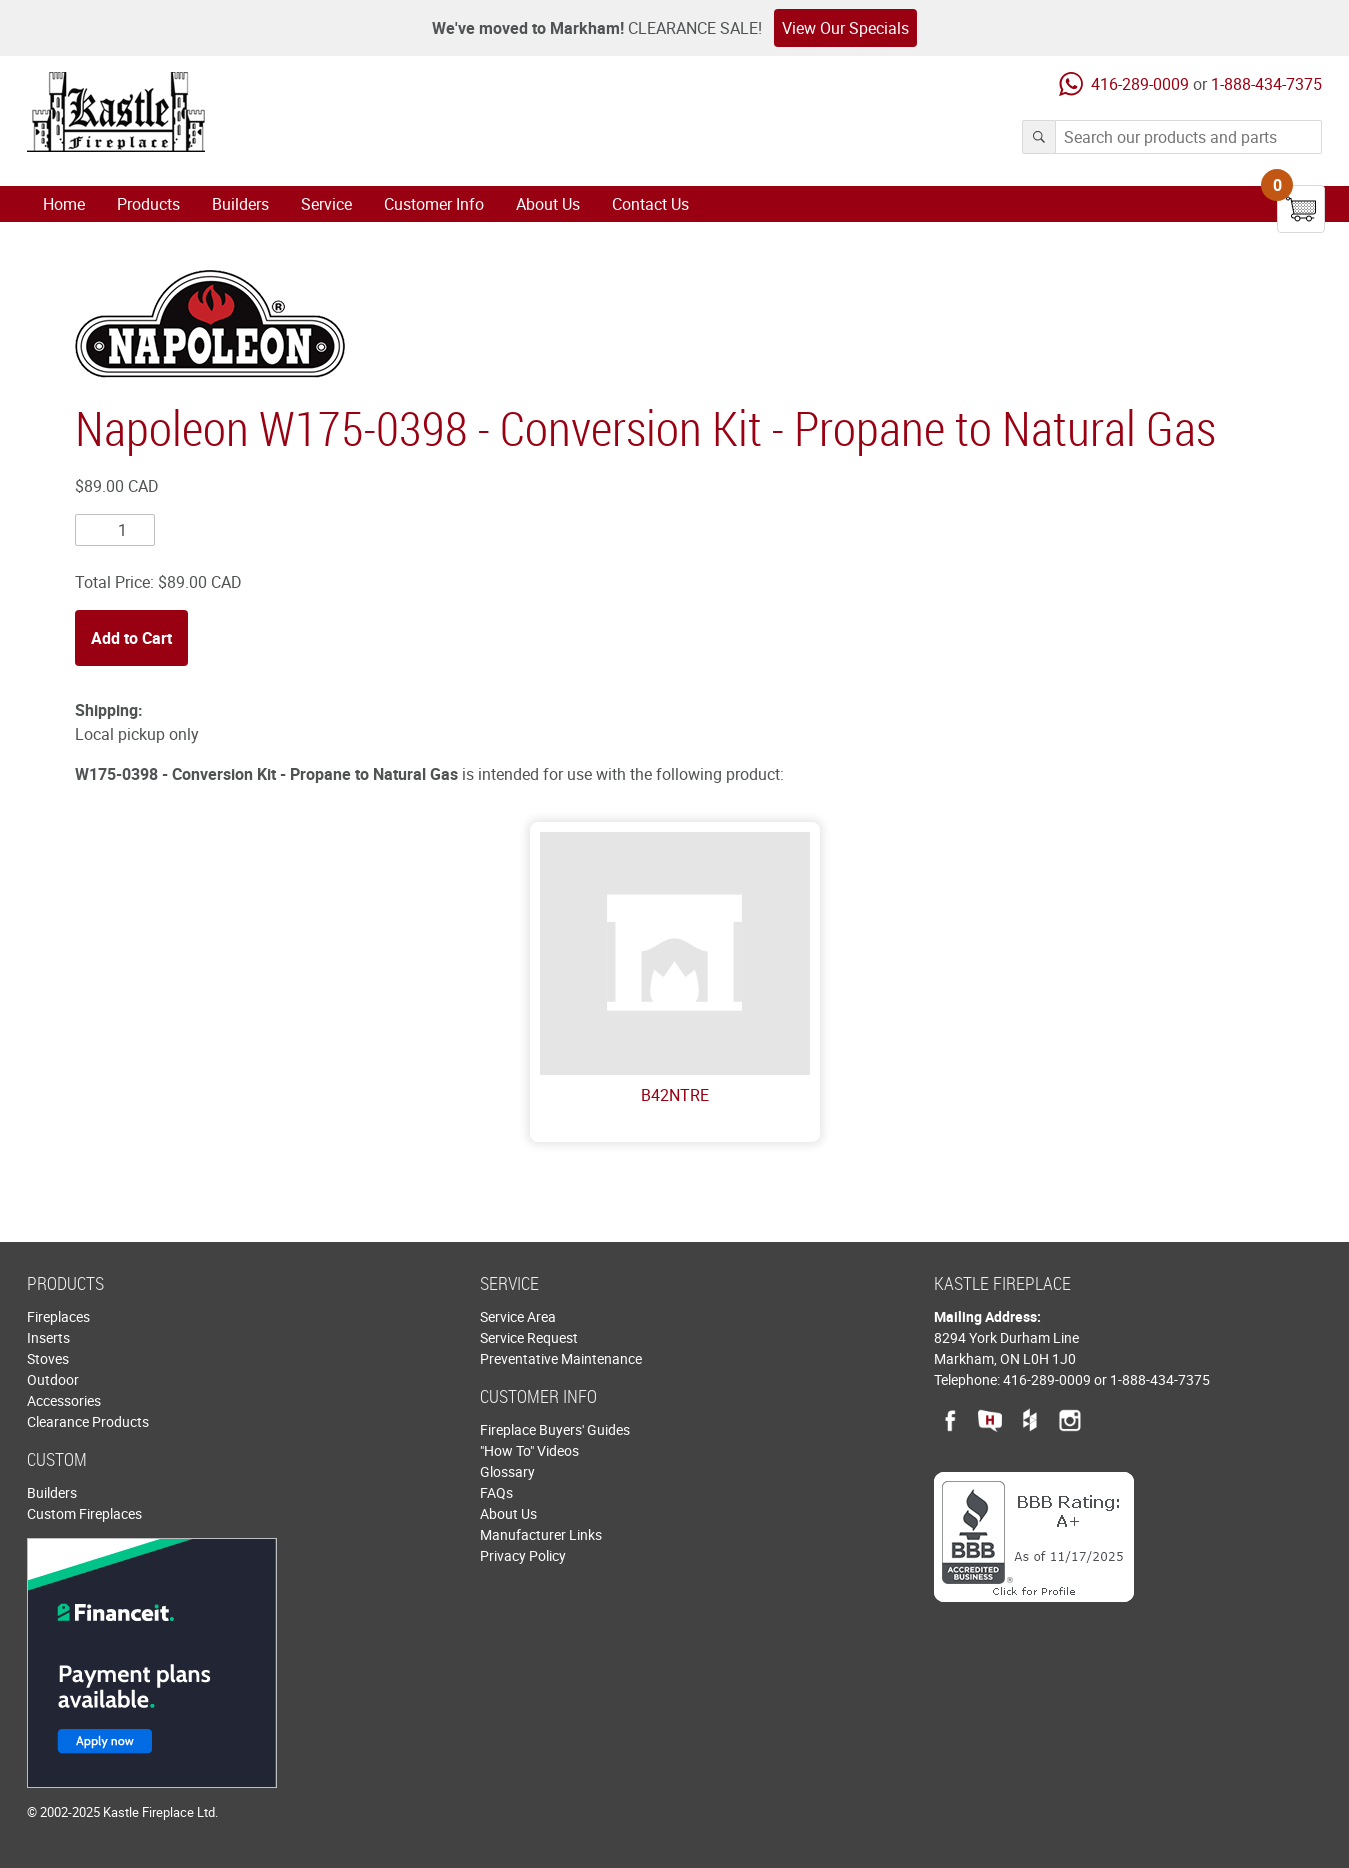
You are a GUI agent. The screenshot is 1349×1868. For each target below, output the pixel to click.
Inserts (48, 1337)
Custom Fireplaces (84, 1513)
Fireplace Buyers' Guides (555, 1429)
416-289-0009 (1140, 84)
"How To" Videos (529, 1450)
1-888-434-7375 (1266, 84)
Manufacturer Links (541, 1534)
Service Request (529, 1337)
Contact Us (650, 204)
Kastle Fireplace (116, 112)
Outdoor (53, 1379)
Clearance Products (88, 1421)
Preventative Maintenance (561, 1358)
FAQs (496, 1492)
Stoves (48, 1358)
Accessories (64, 1400)
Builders (240, 204)
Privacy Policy (523, 1555)
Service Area (518, 1316)
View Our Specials (845, 28)
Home (64, 204)
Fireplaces (58, 1316)
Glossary (507, 1471)
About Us (548, 204)
